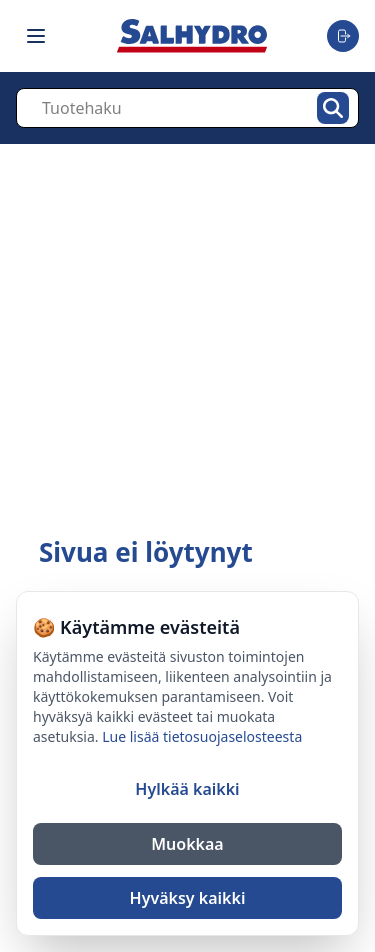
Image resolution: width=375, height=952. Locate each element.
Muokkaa (187, 844)
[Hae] (333, 108)
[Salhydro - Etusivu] (192, 35)
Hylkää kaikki (187, 789)
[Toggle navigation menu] (36, 36)
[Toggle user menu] (343, 36)
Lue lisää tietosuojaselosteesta (202, 736)
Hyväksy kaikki (188, 898)
